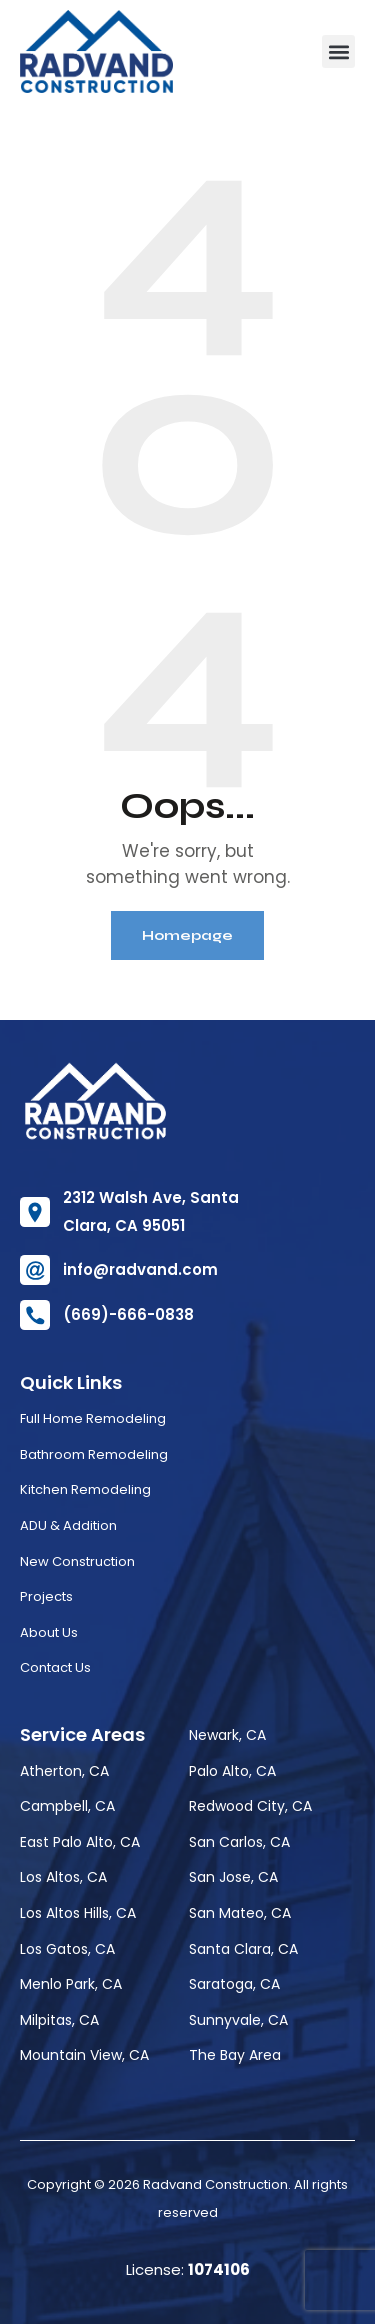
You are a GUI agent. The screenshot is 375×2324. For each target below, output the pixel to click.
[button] (338, 51)
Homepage (187, 935)
